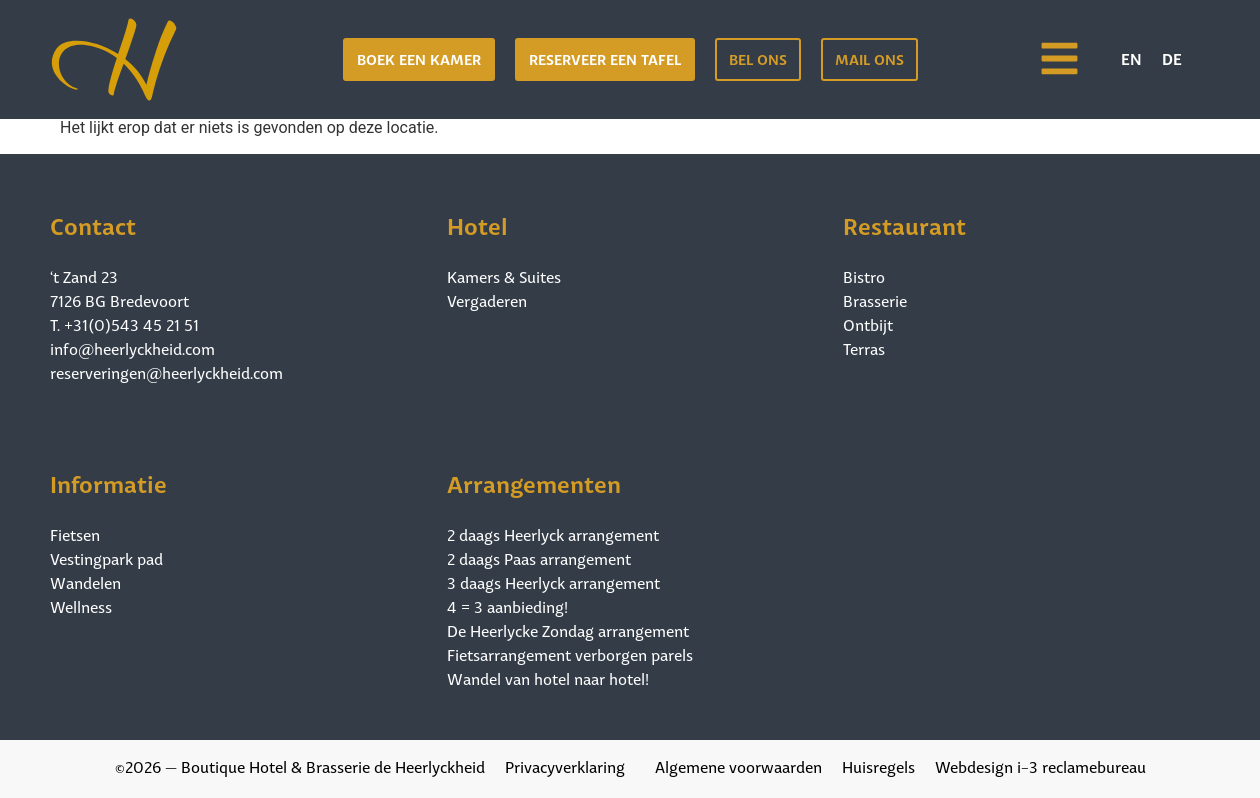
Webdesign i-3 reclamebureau (1040, 765)
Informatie (108, 481)
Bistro (864, 276)
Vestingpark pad (106, 558)
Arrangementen (534, 481)
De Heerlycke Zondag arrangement (568, 630)
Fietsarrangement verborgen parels (570, 654)
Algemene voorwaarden (738, 765)
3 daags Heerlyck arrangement (553, 582)
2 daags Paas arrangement (539, 558)
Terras (864, 348)
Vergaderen (487, 300)
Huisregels (878, 765)
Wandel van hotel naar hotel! (548, 678)
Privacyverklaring (565, 765)
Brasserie (875, 300)
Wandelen (85, 582)
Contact (93, 223)
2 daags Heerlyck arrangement (553, 534)
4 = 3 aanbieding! (507, 606)
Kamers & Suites (504, 276)
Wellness (81, 606)
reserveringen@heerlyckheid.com (166, 371)
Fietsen (75, 534)
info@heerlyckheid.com (132, 347)
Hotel (477, 223)
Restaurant (904, 223)
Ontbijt (868, 324)
